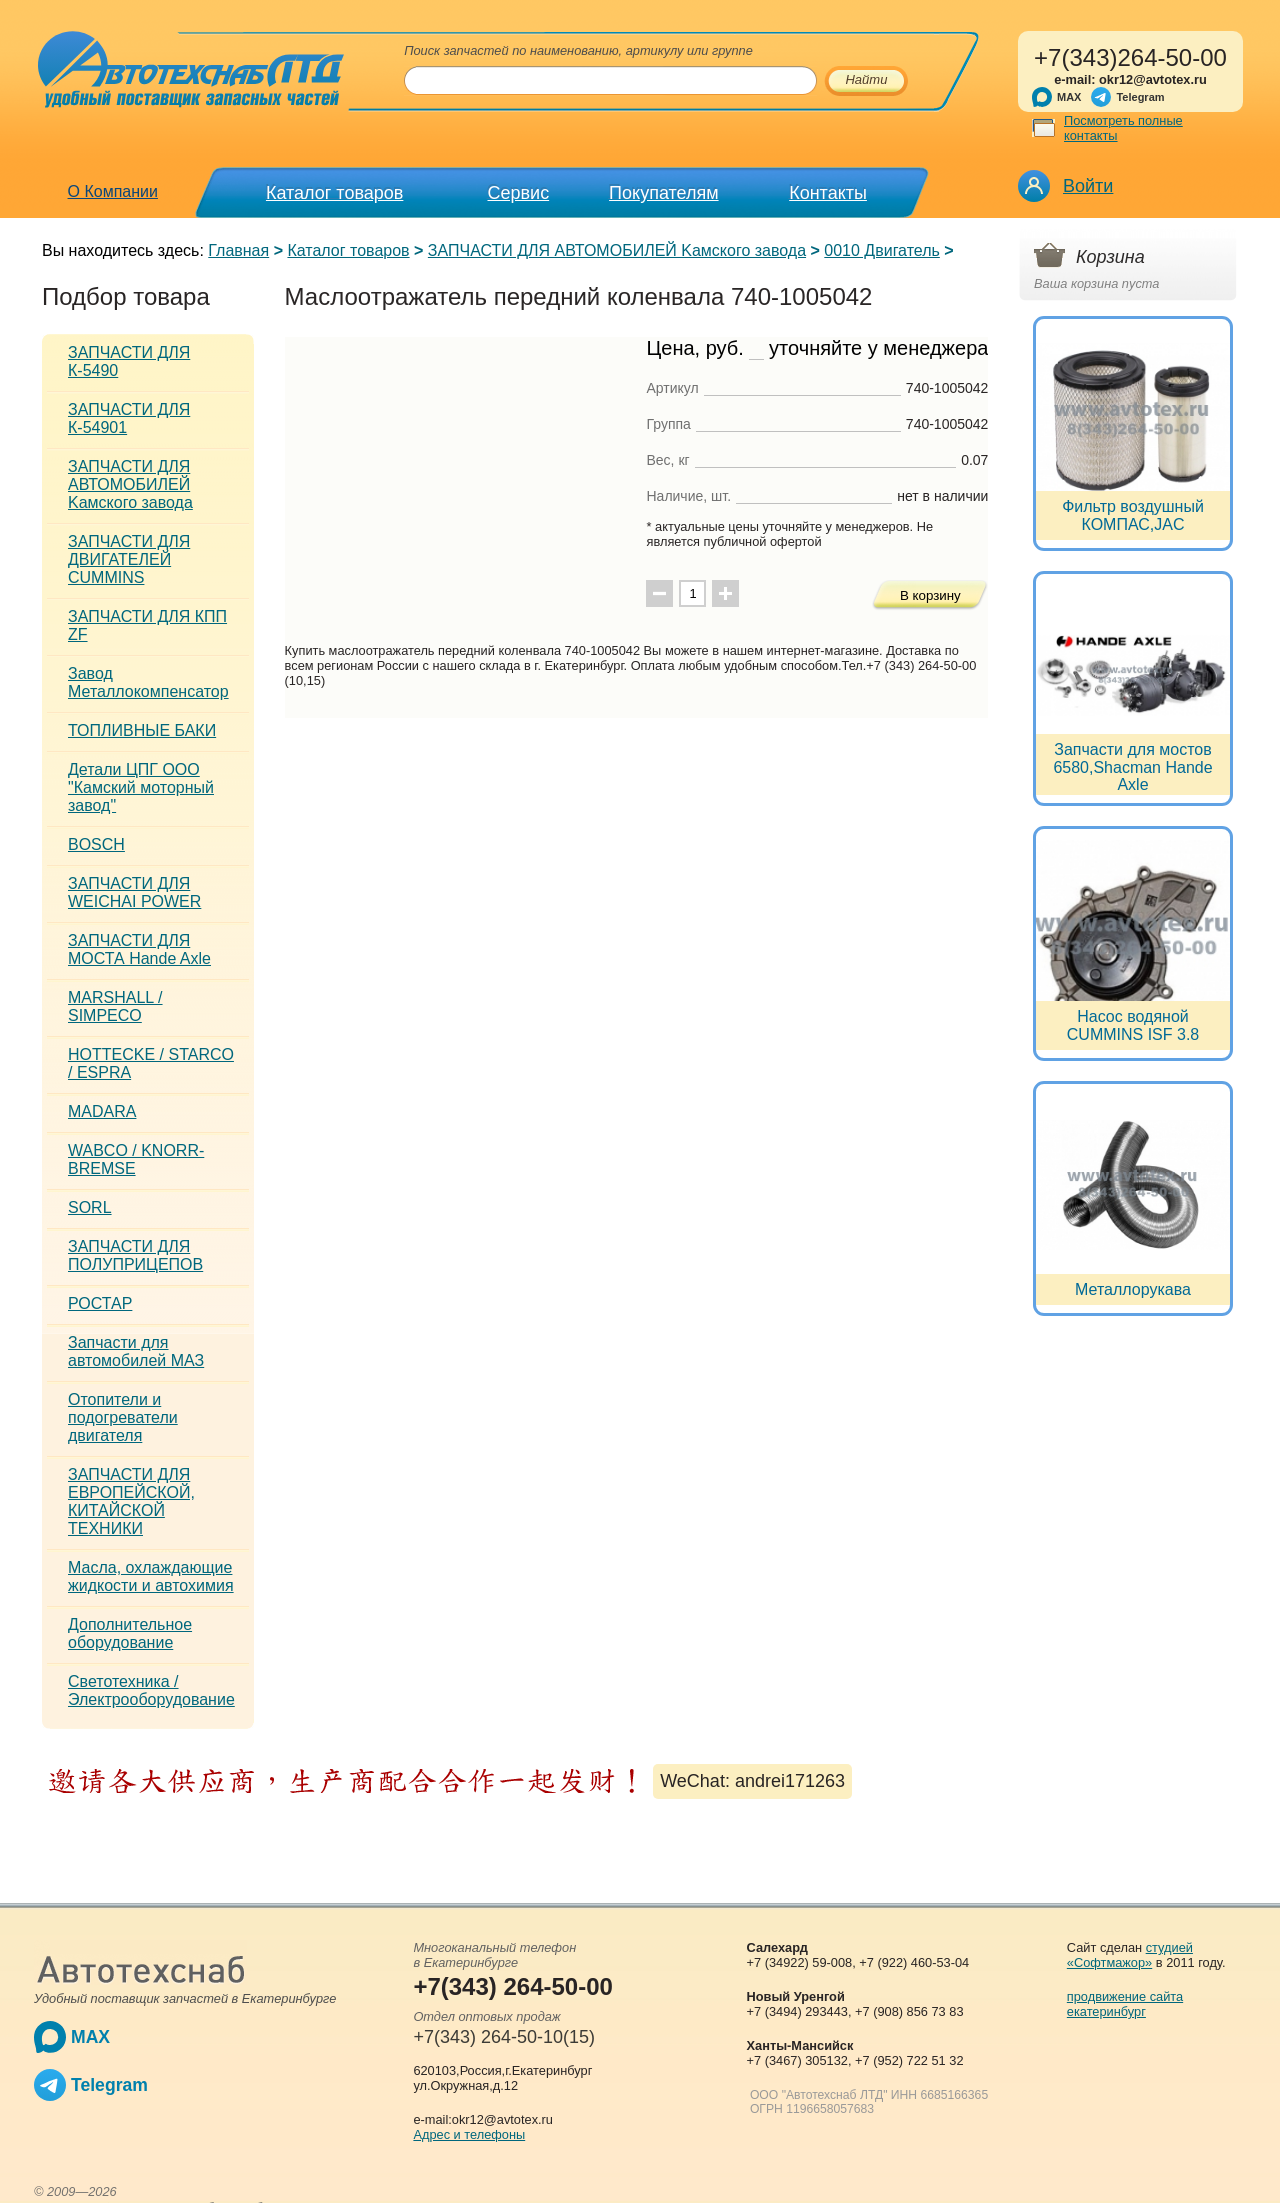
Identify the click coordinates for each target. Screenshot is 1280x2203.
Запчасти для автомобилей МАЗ (136, 1351)
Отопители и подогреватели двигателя (123, 1417)
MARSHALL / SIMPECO (115, 1006)
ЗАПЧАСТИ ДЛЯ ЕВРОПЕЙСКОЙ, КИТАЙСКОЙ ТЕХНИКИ (131, 1501)
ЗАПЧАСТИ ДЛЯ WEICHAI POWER (134, 892)
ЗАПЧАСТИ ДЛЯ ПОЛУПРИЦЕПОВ (135, 1255)
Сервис (519, 193)
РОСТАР (100, 1303)
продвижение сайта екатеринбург (1125, 2004)
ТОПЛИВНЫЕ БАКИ (142, 730)
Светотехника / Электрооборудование (151, 1690)
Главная (238, 250)
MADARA (102, 1111)
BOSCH (96, 844)
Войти (1088, 186)
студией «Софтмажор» (1130, 1955)
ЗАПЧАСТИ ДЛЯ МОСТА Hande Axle (139, 949)
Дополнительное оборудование (130, 1633)
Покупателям (663, 193)
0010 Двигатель (882, 250)
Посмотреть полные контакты (1123, 128)
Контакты (828, 193)
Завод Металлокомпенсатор (148, 682)
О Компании (113, 191)
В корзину (930, 595)
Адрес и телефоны (469, 2134)
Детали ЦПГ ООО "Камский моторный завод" (141, 787)
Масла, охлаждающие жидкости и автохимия (151, 1576)
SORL (90, 1207)
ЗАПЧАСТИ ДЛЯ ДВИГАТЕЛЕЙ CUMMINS (129, 559)
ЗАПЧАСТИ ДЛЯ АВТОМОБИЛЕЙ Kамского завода (617, 250)
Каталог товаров (334, 193)
